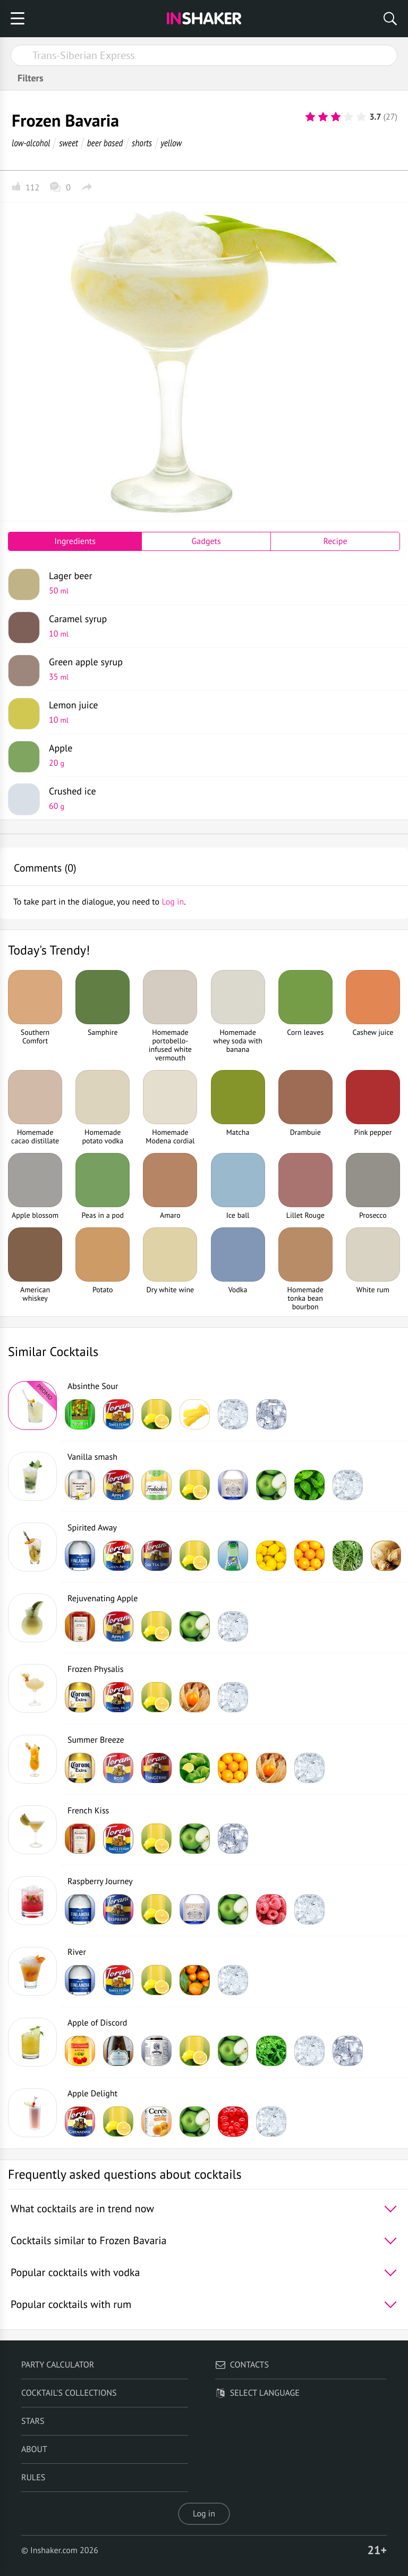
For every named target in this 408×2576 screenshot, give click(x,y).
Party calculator (57, 2365)
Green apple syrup (220, 669)
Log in (204, 2513)
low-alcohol (31, 143)
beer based (105, 143)
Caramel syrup (220, 626)
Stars (33, 2421)
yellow (171, 143)
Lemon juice (220, 712)
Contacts (242, 2365)
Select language (257, 2393)
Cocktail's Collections (69, 2393)
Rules (33, 2477)
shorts (142, 143)
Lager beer (220, 583)
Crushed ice (220, 798)
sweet (68, 143)
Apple (220, 755)
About (34, 2449)
